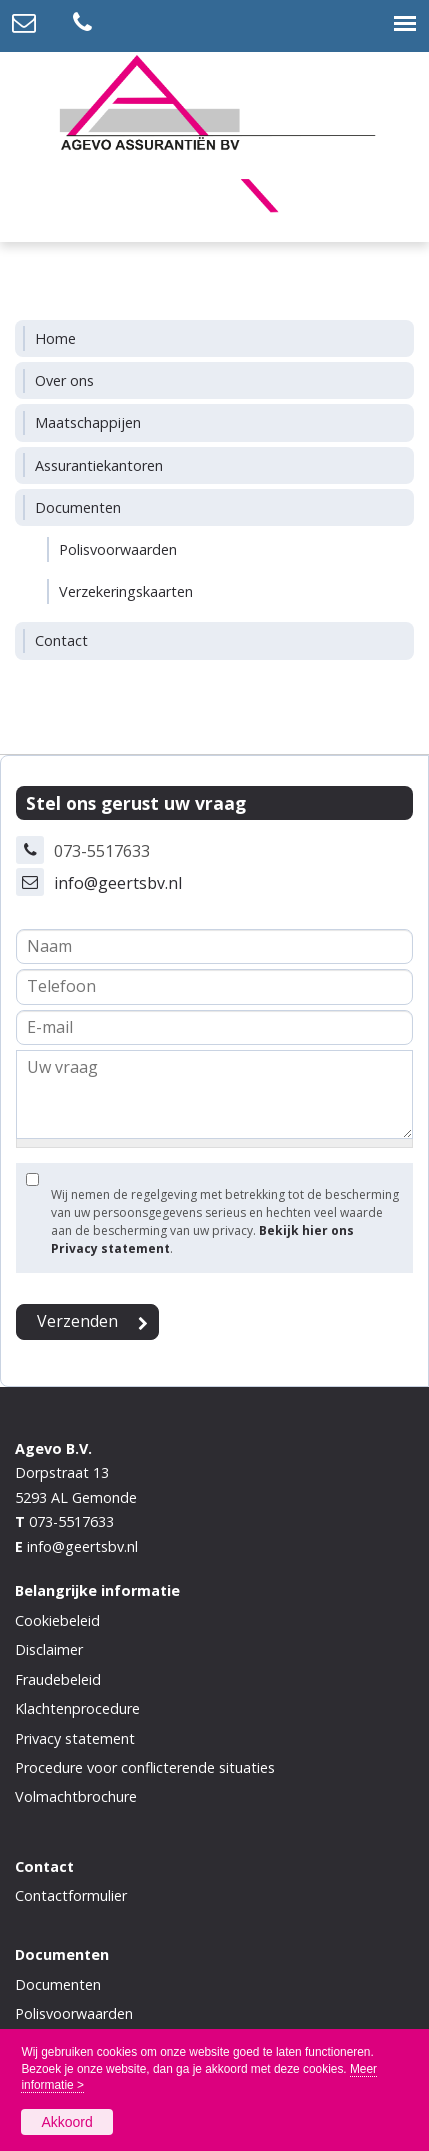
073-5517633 (71, 1521)
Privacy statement (75, 1738)
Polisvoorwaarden (74, 2013)
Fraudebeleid (58, 1679)
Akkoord (66, 2122)
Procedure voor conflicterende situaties (145, 1767)
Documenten (58, 1984)
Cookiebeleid (57, 1620)
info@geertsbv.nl (118, 883)
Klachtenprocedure (77, 1708)
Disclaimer (49, 1649)
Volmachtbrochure (76, 1796)
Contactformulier (71, 1895)
